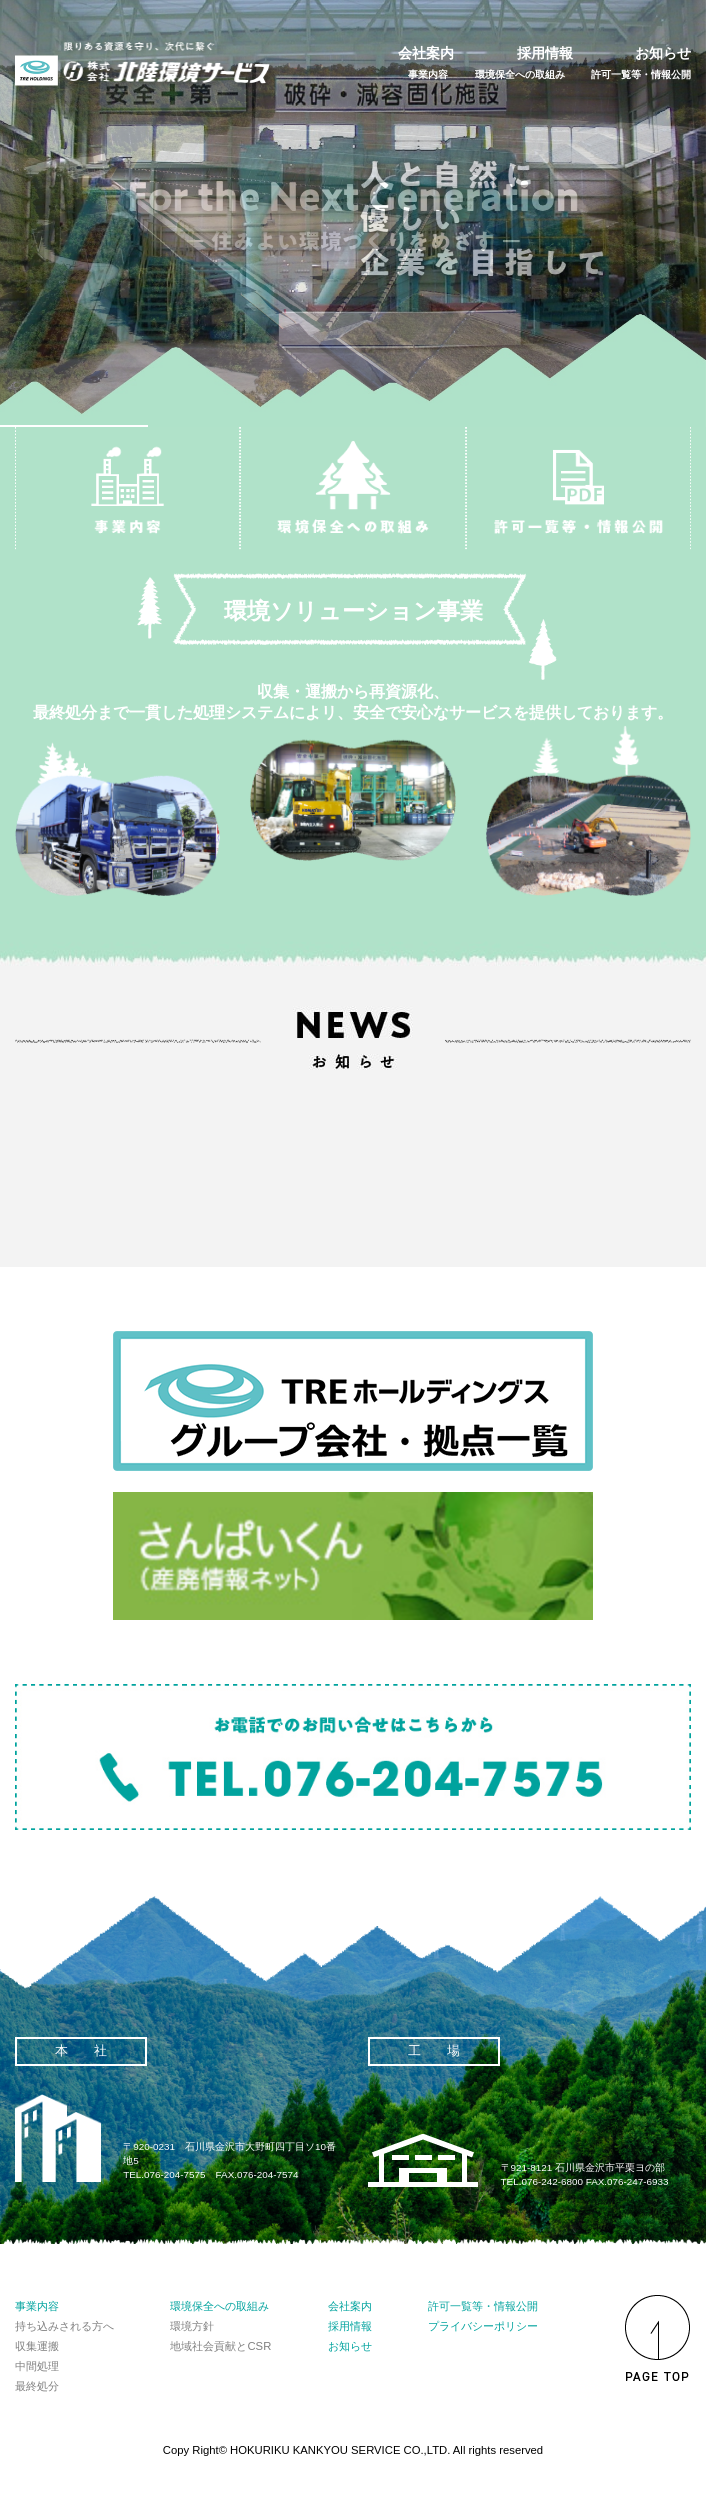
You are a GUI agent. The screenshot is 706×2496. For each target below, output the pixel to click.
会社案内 (426, 53)
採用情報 (545, 53)
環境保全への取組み (520, 74)
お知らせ (663, 53)
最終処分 (37, 2386)
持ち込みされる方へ (64, 2326)
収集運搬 (37, 2346)
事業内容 (428, 74)
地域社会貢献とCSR (220, 2346)
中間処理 (37, 2366)
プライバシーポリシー (483, 2326)
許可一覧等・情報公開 (641, 74)
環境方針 (192, 2326)
